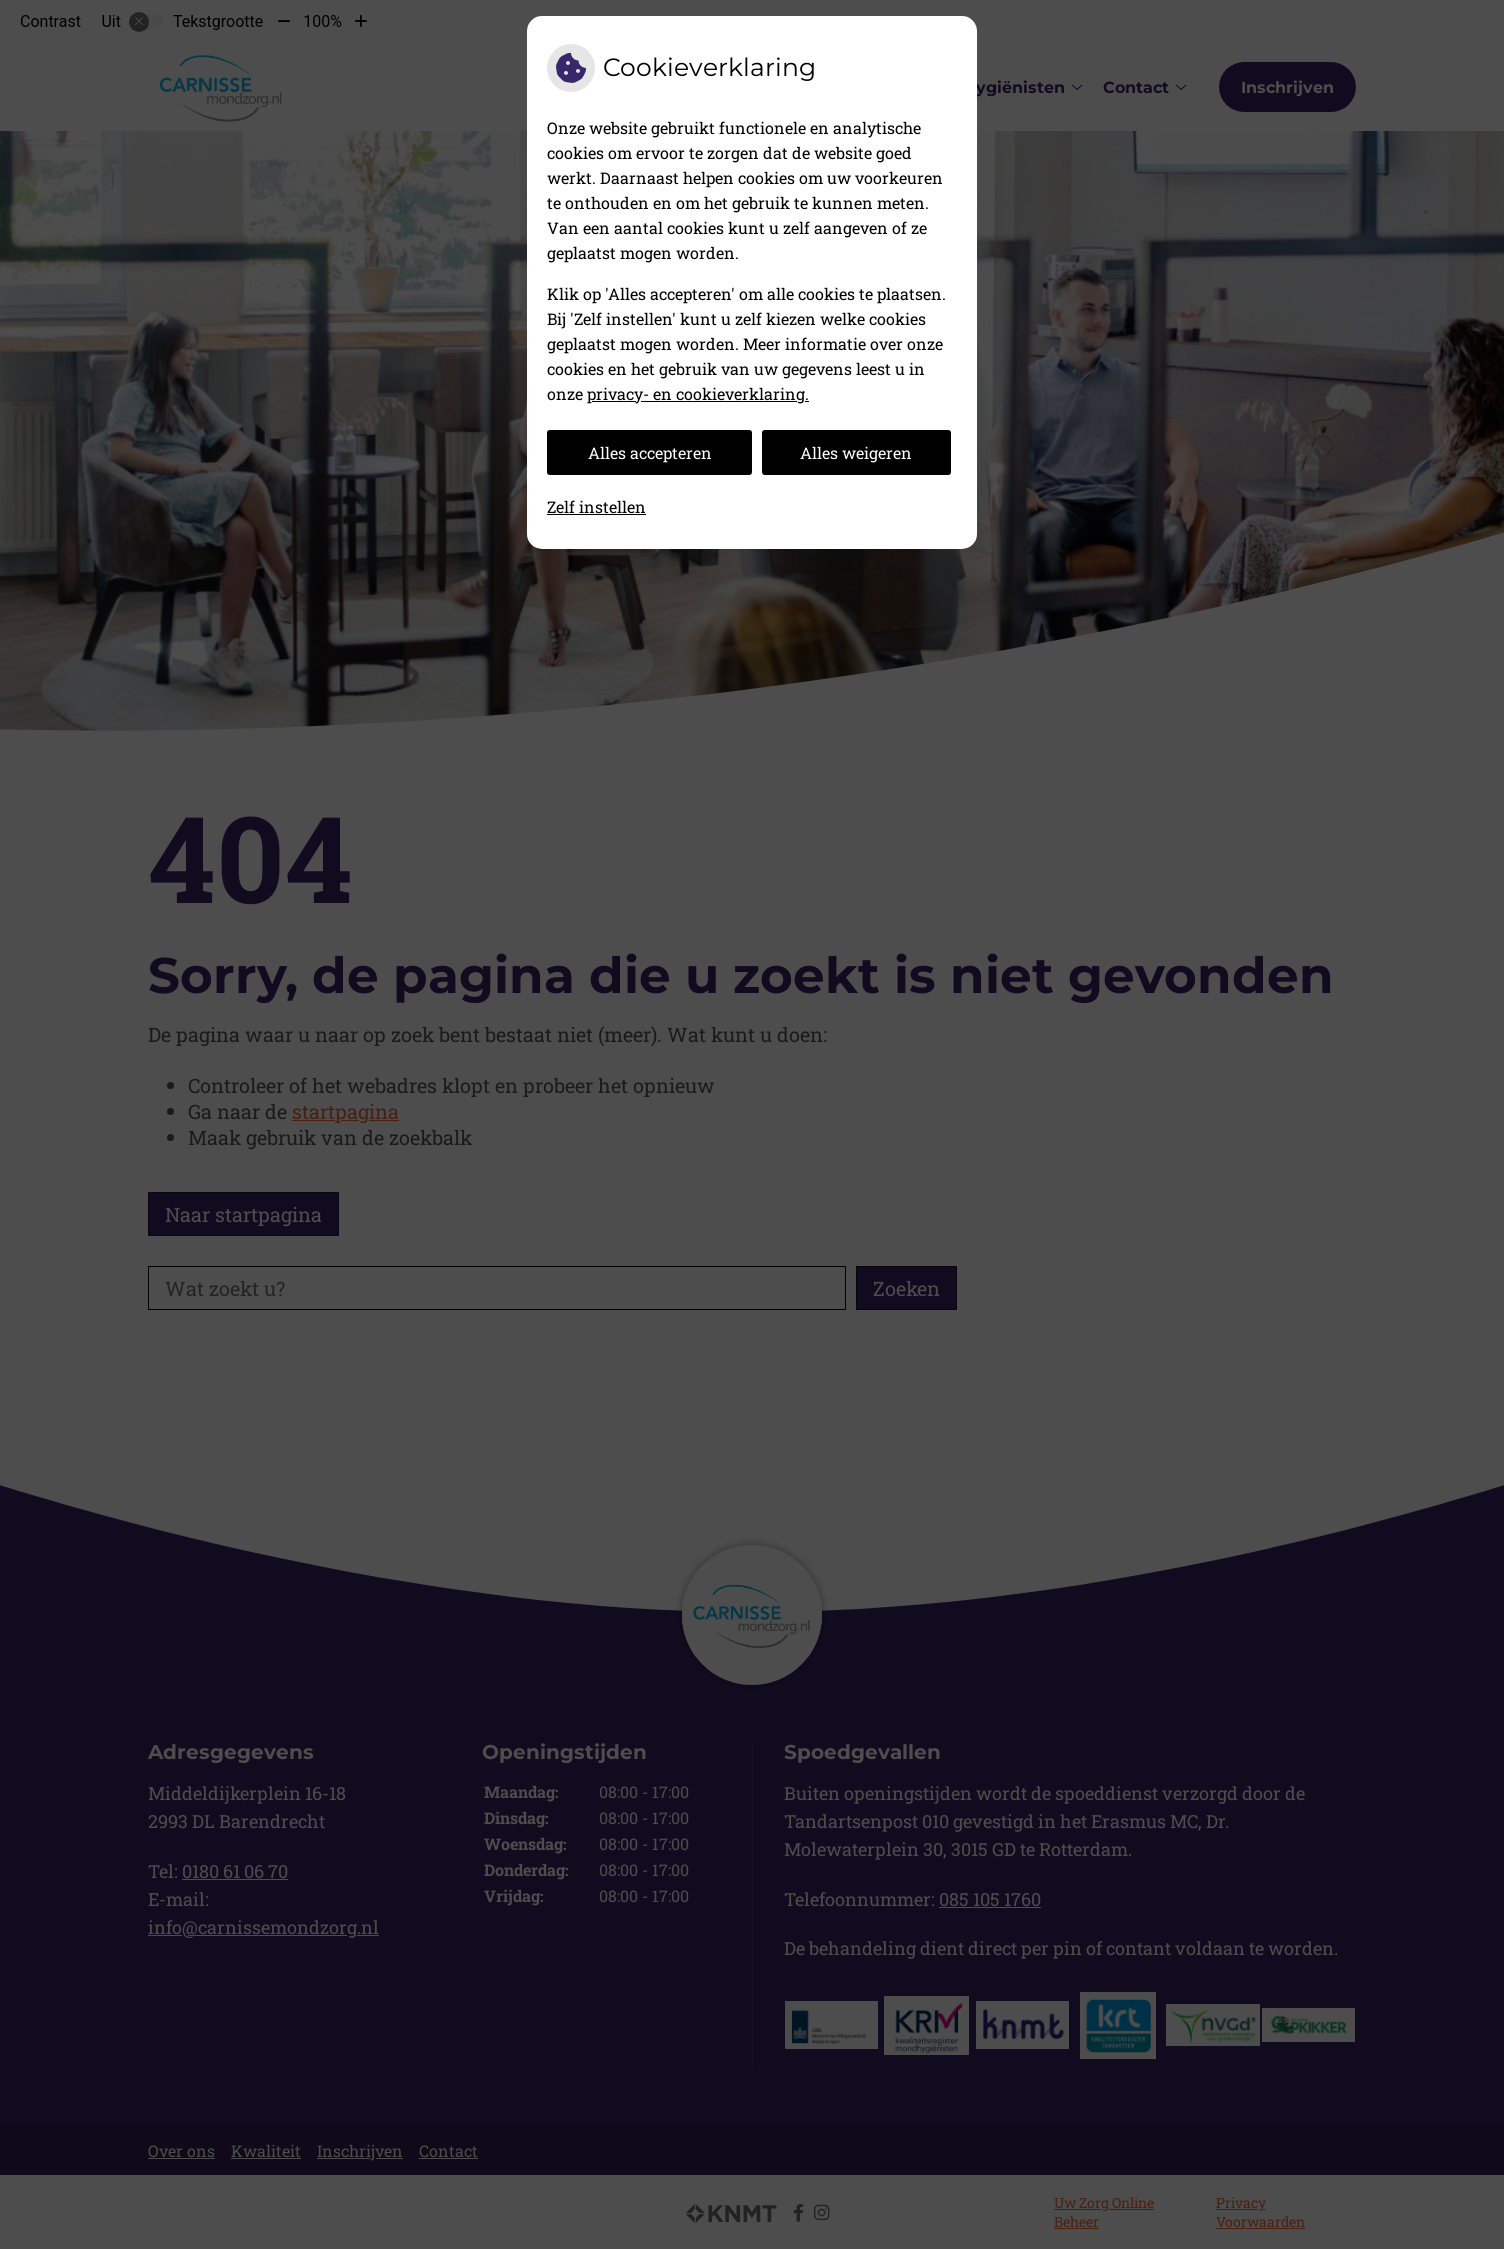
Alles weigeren (856, 452)
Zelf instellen (596, 506)
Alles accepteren (650, 452)
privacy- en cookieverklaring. (698, 393)
